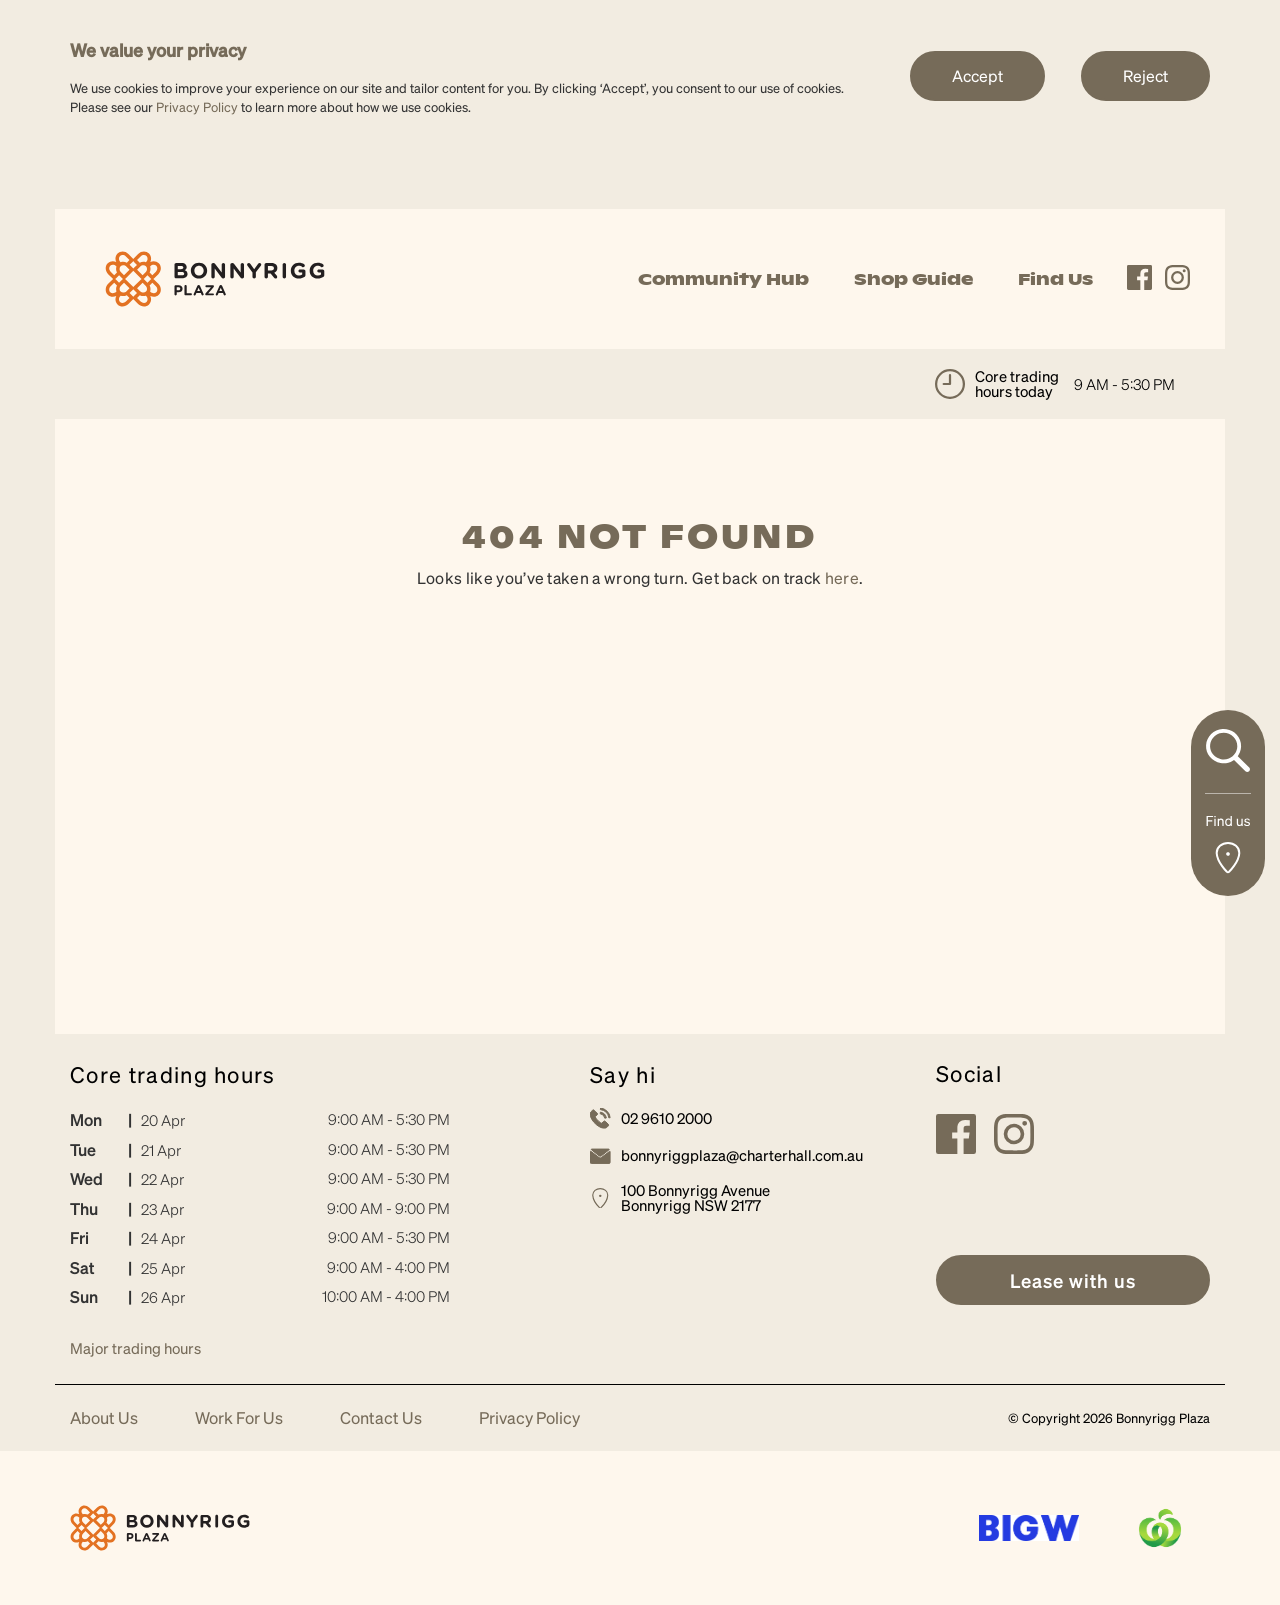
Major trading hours (135, 1348)
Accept (977, 75)
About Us (104, 1418)
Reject (1145, 75)
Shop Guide (913, 279)
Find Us (1055, 279)
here (842, 577)
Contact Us (381, 1418)
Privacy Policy (197, 106)
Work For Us (239, 1418)
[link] (215, 276)
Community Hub (723, 279)
